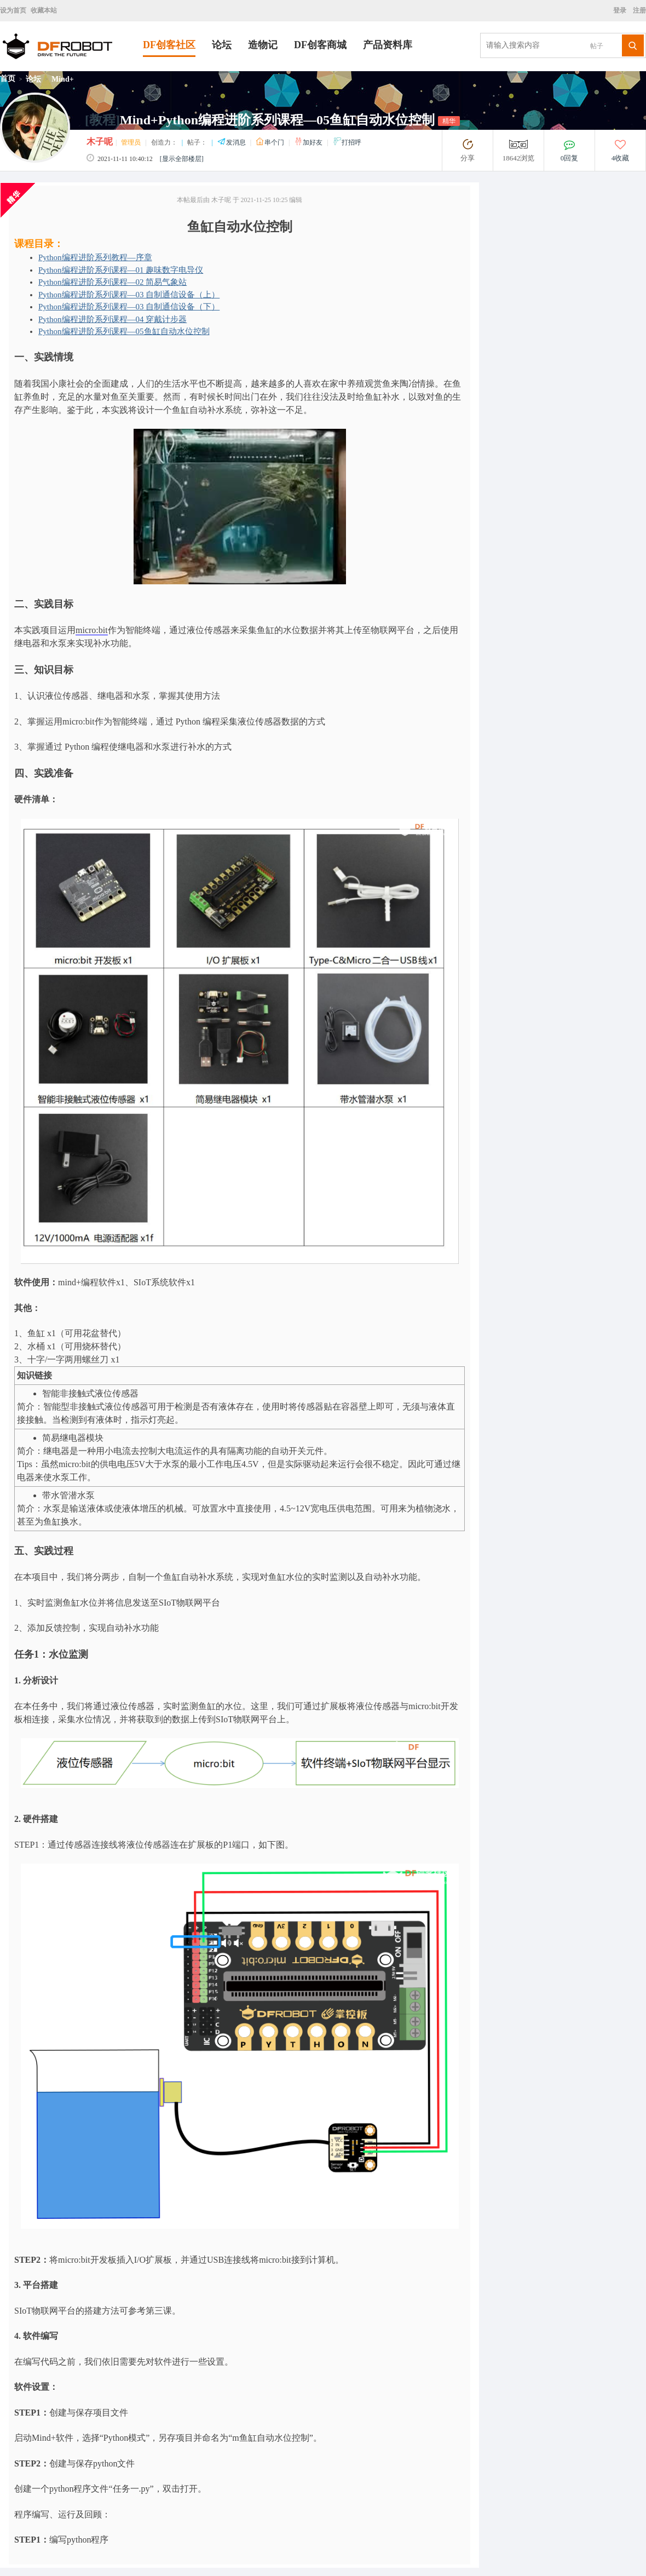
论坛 (222, 44)
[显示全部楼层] (182, 159)
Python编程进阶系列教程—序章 (95, 257)
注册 (638, 10)
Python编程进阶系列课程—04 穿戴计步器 (112, 319)
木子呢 (99, 141)
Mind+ (62, 79)
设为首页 (13, 10)
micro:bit (92, 630)
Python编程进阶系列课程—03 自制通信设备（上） (129, 294)
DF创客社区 (169, 44)
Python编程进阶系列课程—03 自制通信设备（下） (129, 306)
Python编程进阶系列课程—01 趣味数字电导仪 (120, 270)
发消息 (232, 142)
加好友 (309, 142)
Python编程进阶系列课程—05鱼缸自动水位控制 (124, 331)
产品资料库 (387, 44)
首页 (7, 78)
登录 (621, 10)
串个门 (271, 142)
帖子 (596, 46)
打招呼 (347, 142)
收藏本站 (44, 10)
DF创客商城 (320, 44)
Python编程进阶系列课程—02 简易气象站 (112, 282)
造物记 (263, 44)
